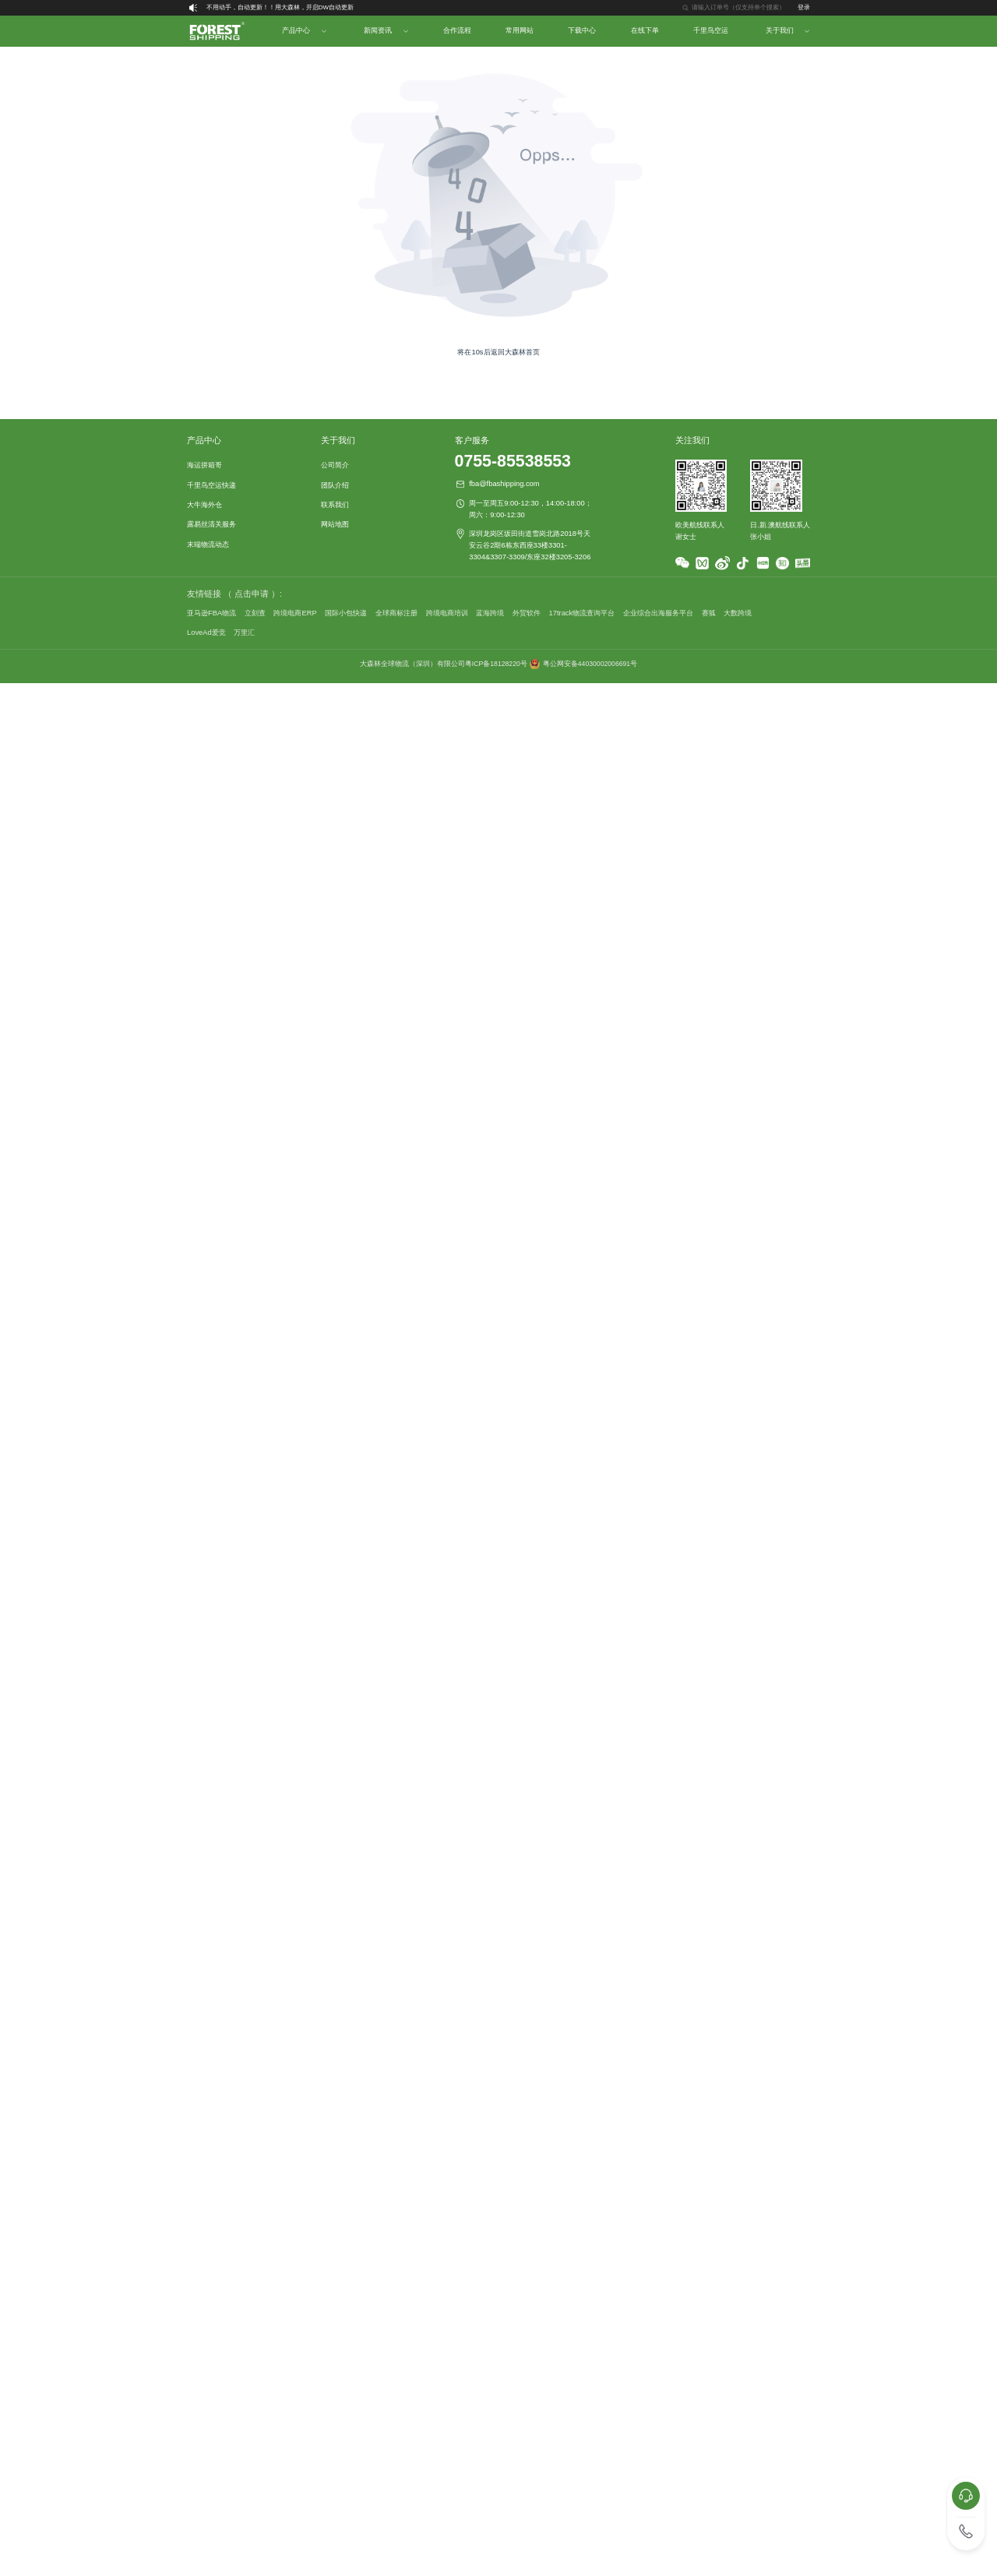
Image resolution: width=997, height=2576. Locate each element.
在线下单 (645, 30)
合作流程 (457, 30)
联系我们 (335, 505)
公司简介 (335, 465)
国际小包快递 (346, 613)
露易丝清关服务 (211, 524)
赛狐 (709, 613)
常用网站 (520, 30)
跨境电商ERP (294, 613)
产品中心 (296, 30)
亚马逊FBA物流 (211, 613)
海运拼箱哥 (204, 465)
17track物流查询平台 (582, 613)
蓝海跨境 (490, 613)
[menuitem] (216, 31)
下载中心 (582, 30)
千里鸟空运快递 (211, 485)
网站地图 (335, 524)
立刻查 (255, 613)
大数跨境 (738, 613)
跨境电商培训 (447, 613)
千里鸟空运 (710, 30)
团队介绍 (335, 485)
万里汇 (244, 632)
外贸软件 (527, 613)
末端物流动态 (208, 544)
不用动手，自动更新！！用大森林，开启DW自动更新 (280, 7)
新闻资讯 (378, 30)
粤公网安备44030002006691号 (590, 664)
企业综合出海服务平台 (658, 613)
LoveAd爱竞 (206, 632)
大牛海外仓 (204, 505)
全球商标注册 (396, 613)
